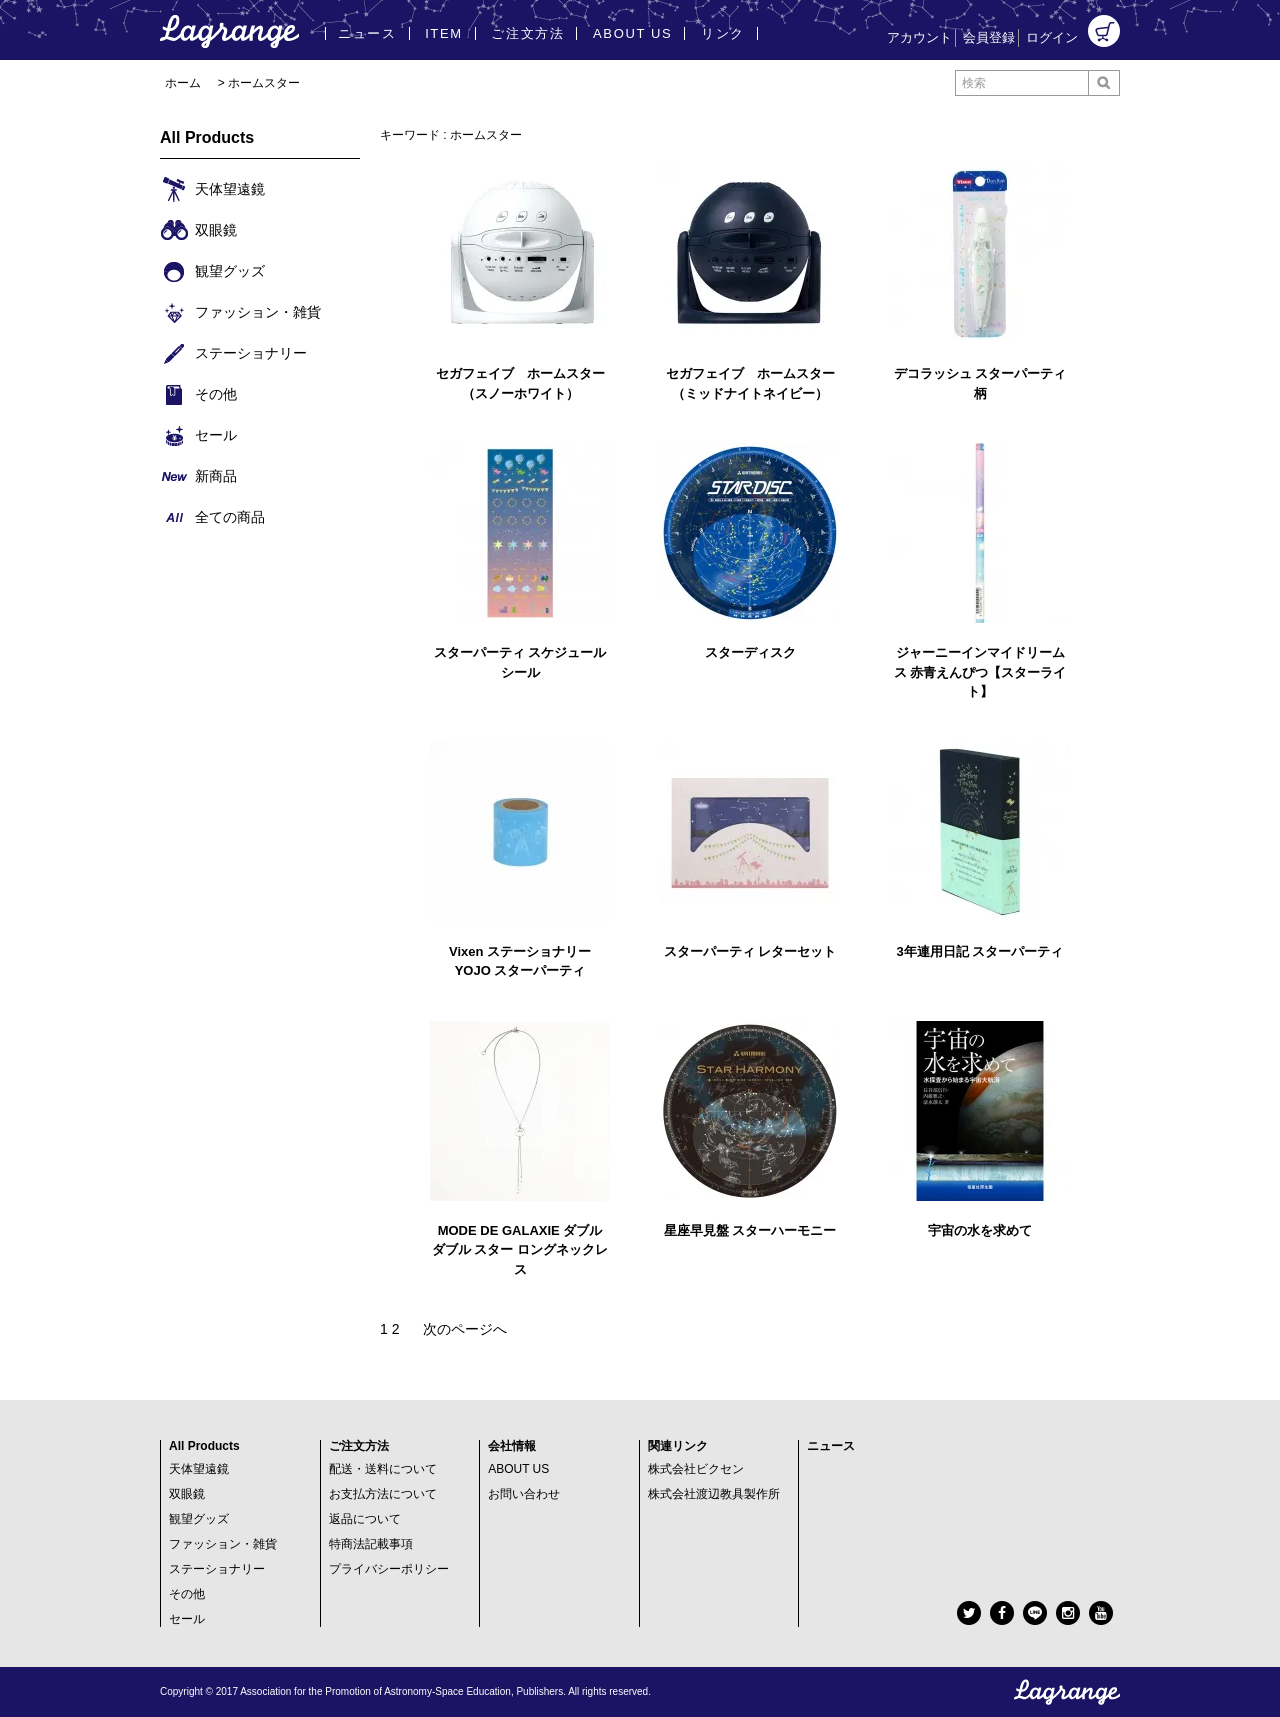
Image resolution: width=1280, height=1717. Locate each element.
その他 (187, 1594)
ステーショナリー (217, 1569)
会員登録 (989, 37)
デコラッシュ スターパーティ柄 (980, 383)
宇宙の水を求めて (980, 1230)
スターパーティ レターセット (750, 951)
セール (187, 1619)
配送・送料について (383, 1469)
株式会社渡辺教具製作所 (714, 1494)
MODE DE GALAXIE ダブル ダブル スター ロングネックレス (520, 1250)
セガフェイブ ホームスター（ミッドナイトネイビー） (750, 383)
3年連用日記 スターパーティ (980, 951)
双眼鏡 (187, 1494)
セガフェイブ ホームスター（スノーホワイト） (520, 383)
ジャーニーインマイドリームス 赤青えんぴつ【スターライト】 (980, 672)
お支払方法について (383, 1494)
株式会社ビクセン (696, 1469)
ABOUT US (518, 1469)
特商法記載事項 (371, 1544)
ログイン (1052, 37)
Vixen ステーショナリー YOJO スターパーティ (520, 961)
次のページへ (465, 1329)
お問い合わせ (524, 1494)
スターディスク (750, 652)
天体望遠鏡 (199, 1469)
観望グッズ (199, 1519)
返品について (365, 1519)
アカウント (919, 37)
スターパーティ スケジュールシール (520, 662)
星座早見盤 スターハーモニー (750, 1230)
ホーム (183, 83)
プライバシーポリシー (389, 1569)
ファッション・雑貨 (223, 1544)
